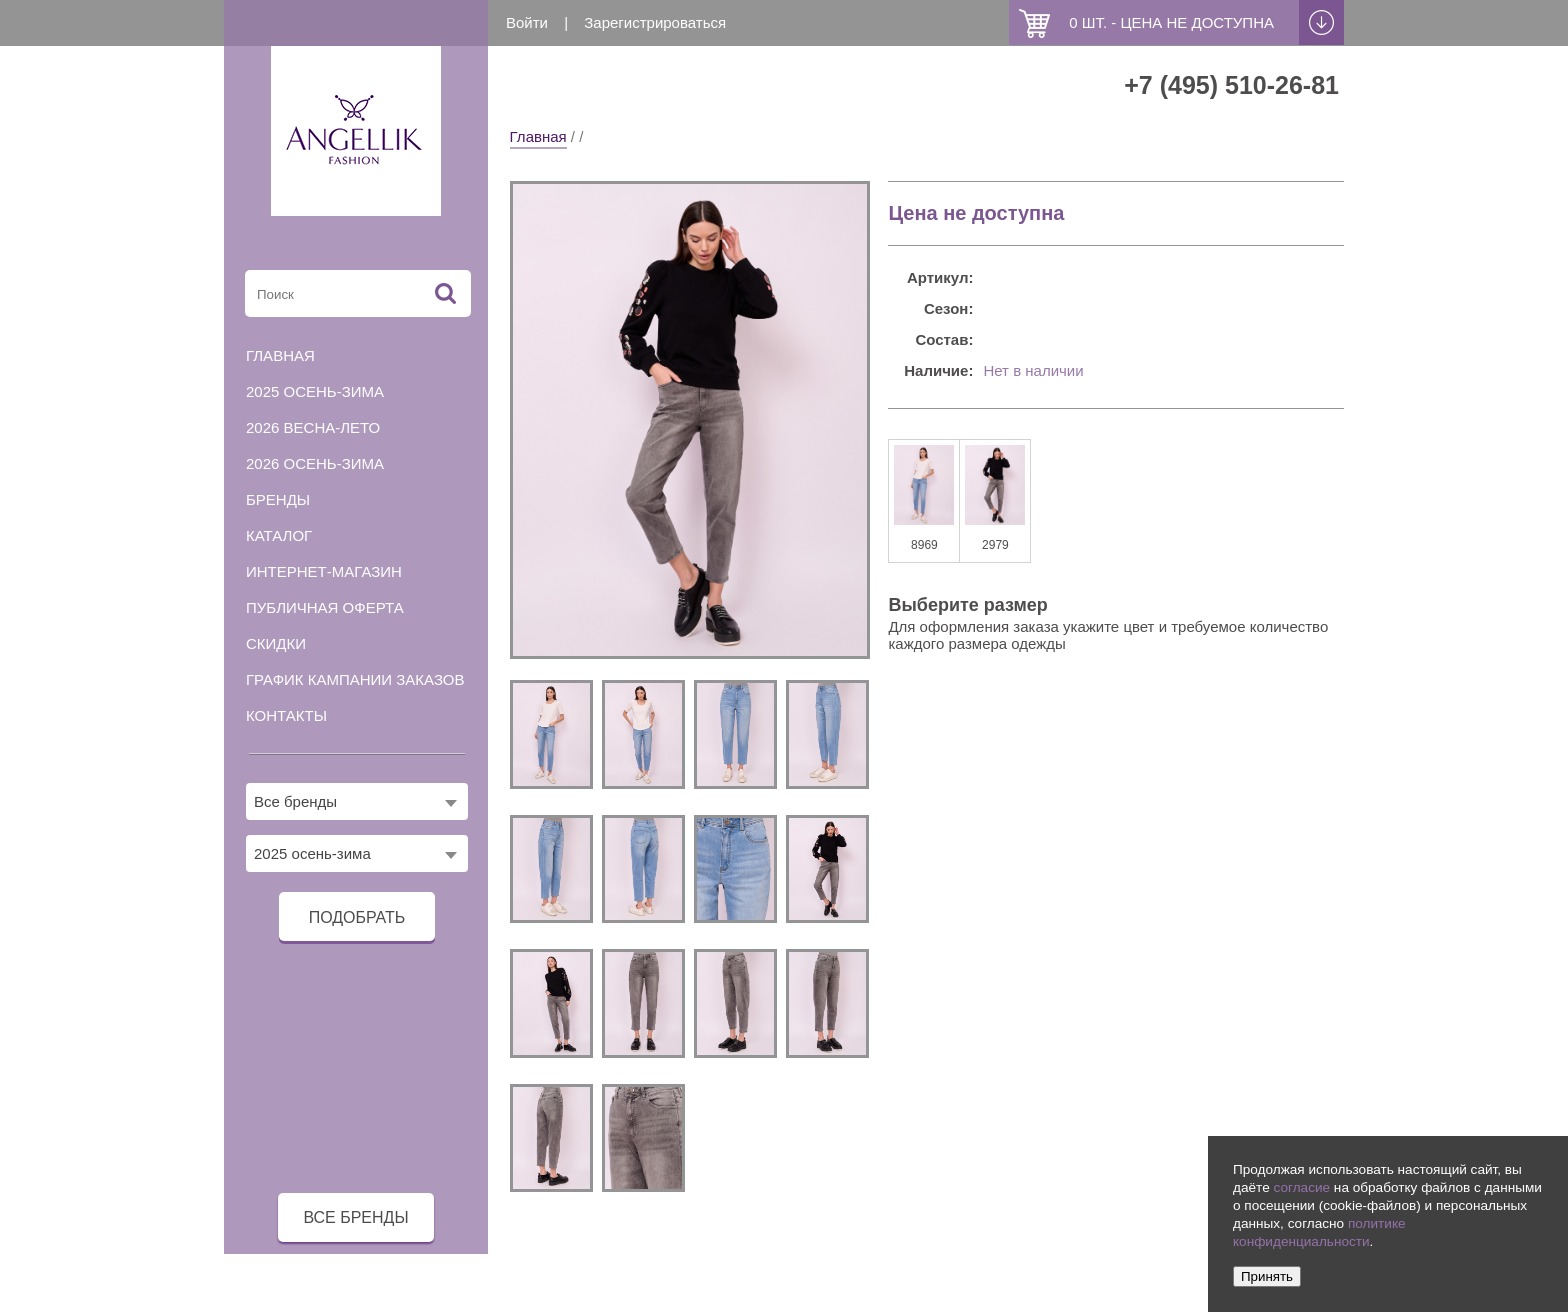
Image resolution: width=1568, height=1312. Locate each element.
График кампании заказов (355, 679)
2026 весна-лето (313, 427)
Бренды (278, 499)
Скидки (276, 643)
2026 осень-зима (315, 463)
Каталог (279, 535)
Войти (527, 22)
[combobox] (357, 801)
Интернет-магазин (324, 571)
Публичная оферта (325, 607)
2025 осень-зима (315, 391)
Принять (1267, 1276)
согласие (1301, 1187)
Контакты (286, 715)
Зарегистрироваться (655, 22)
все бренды (355, 1217)
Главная (538, 136)
